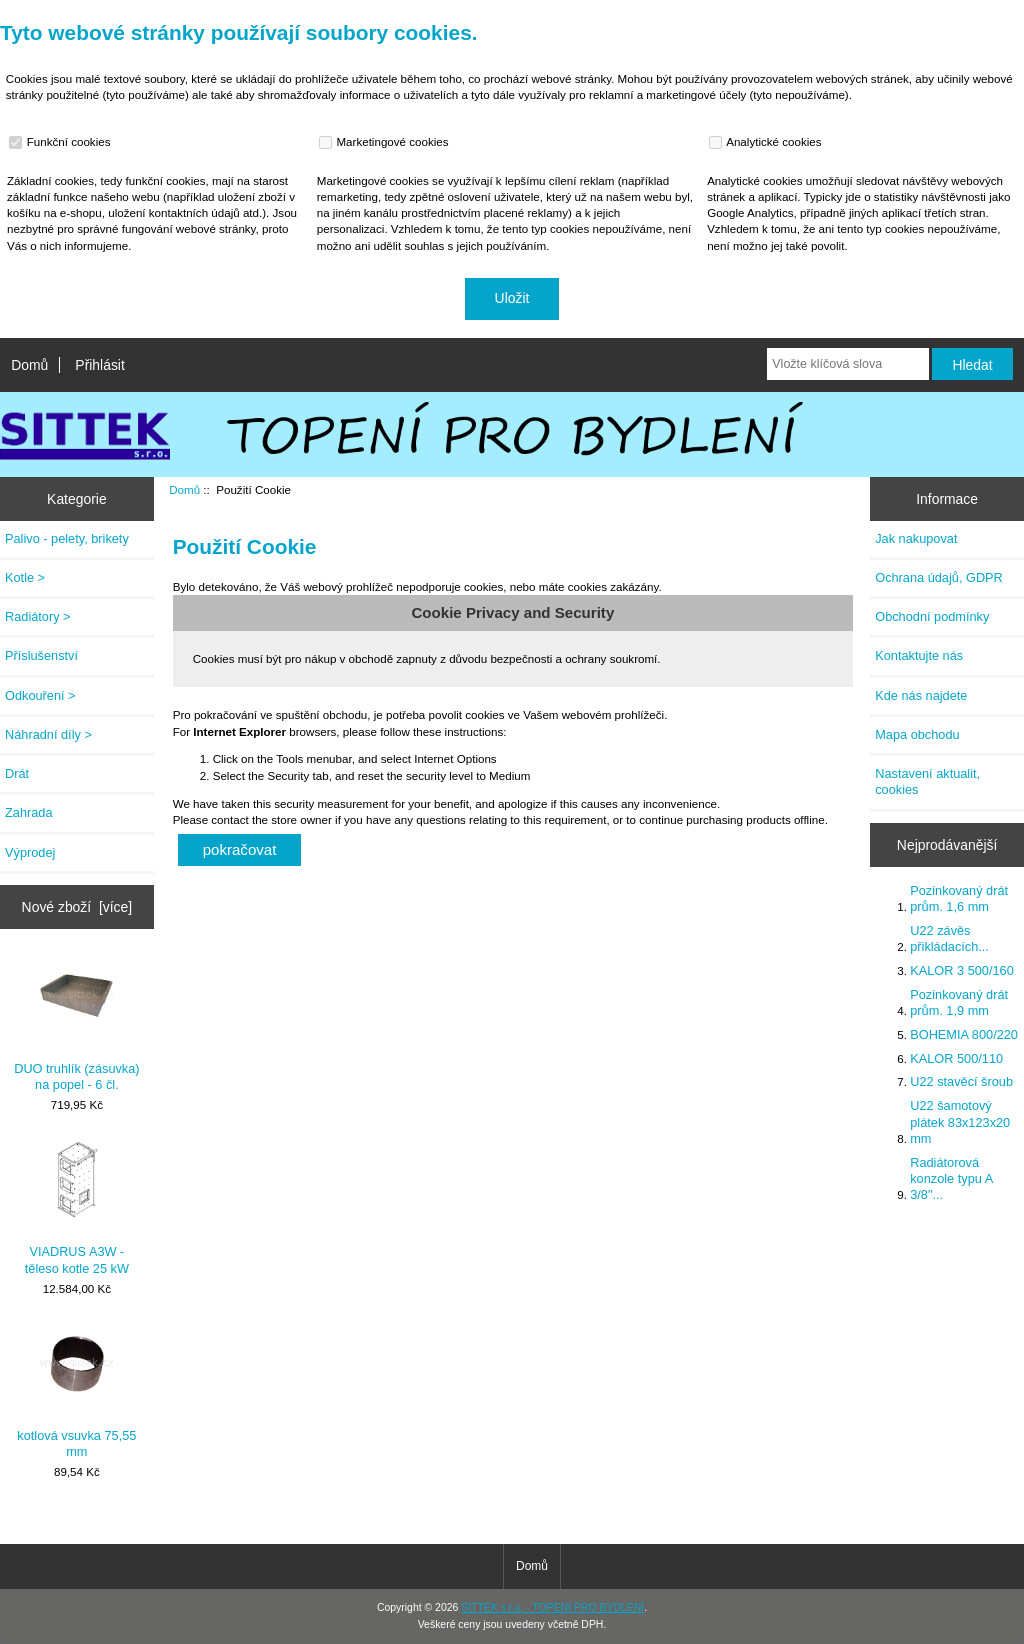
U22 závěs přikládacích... (949, 938)
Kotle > (25, 577)
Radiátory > (38, 616)
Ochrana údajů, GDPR (939, 577)
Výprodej (30, 852)
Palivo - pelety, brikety (67, 538)
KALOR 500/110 (956, 1058)
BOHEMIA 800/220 (964, 1034)
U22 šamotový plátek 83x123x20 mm (960, 1121)
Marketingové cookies (386, 142)
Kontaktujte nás (919, 655)
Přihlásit (99, 365)
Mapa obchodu (917, 734)
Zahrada (29, 812)
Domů (29, 365)
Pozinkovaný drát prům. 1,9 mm (959, 1002)
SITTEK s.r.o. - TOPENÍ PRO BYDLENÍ (552, 1607)
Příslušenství (41, 655)
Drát (17, 773)
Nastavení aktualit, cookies (927, 781)
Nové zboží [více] (77, 907)
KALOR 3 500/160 (962, 970)
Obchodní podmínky (932, 616)
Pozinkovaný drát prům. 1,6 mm (959, 898)
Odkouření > (40, 695)
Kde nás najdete (921, 695)
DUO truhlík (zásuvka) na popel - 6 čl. (76, 1023)
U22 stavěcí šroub (961, 1081)
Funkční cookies (62, 142)
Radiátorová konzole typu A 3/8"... (951, 1178)
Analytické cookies (767, 142)
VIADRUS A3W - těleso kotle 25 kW (77, 1207)
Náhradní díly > (48, 734)
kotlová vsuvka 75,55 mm (76, 1391)
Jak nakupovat (916, 538)
